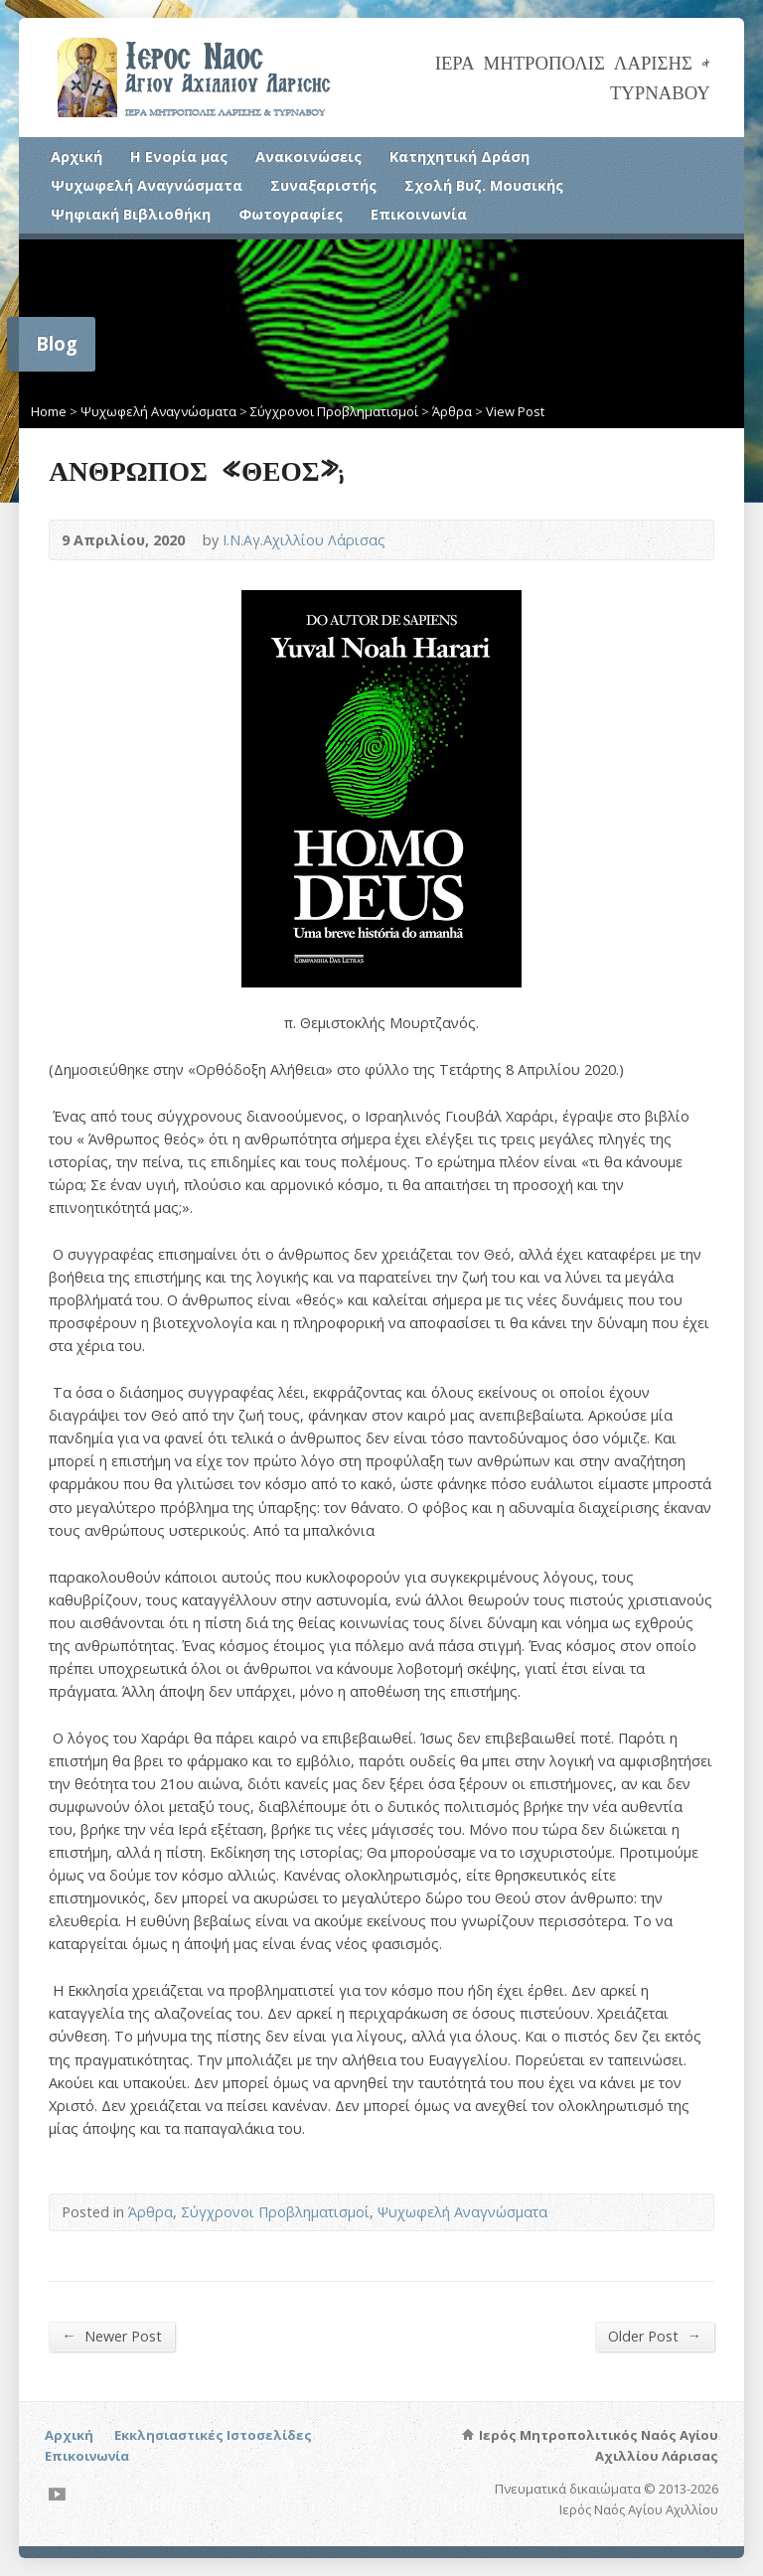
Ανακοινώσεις (308, 156)
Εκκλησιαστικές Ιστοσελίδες (213, 2435)
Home (49, 411)
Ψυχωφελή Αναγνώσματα (146, 185)
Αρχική (76, 156)
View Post (515, 411)
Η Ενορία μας (179, 156)
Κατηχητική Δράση (459, 156)
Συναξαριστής (323, 185)
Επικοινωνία (419, 214)
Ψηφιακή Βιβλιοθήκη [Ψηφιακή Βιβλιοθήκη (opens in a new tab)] (131, 214)
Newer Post (111, 2336)
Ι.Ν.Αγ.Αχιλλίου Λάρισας (304, 539)
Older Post (654, 2336)
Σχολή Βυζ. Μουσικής (483, 185)
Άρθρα (452, 411)
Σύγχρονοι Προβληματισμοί (334, 411)
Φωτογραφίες (290, 214)
